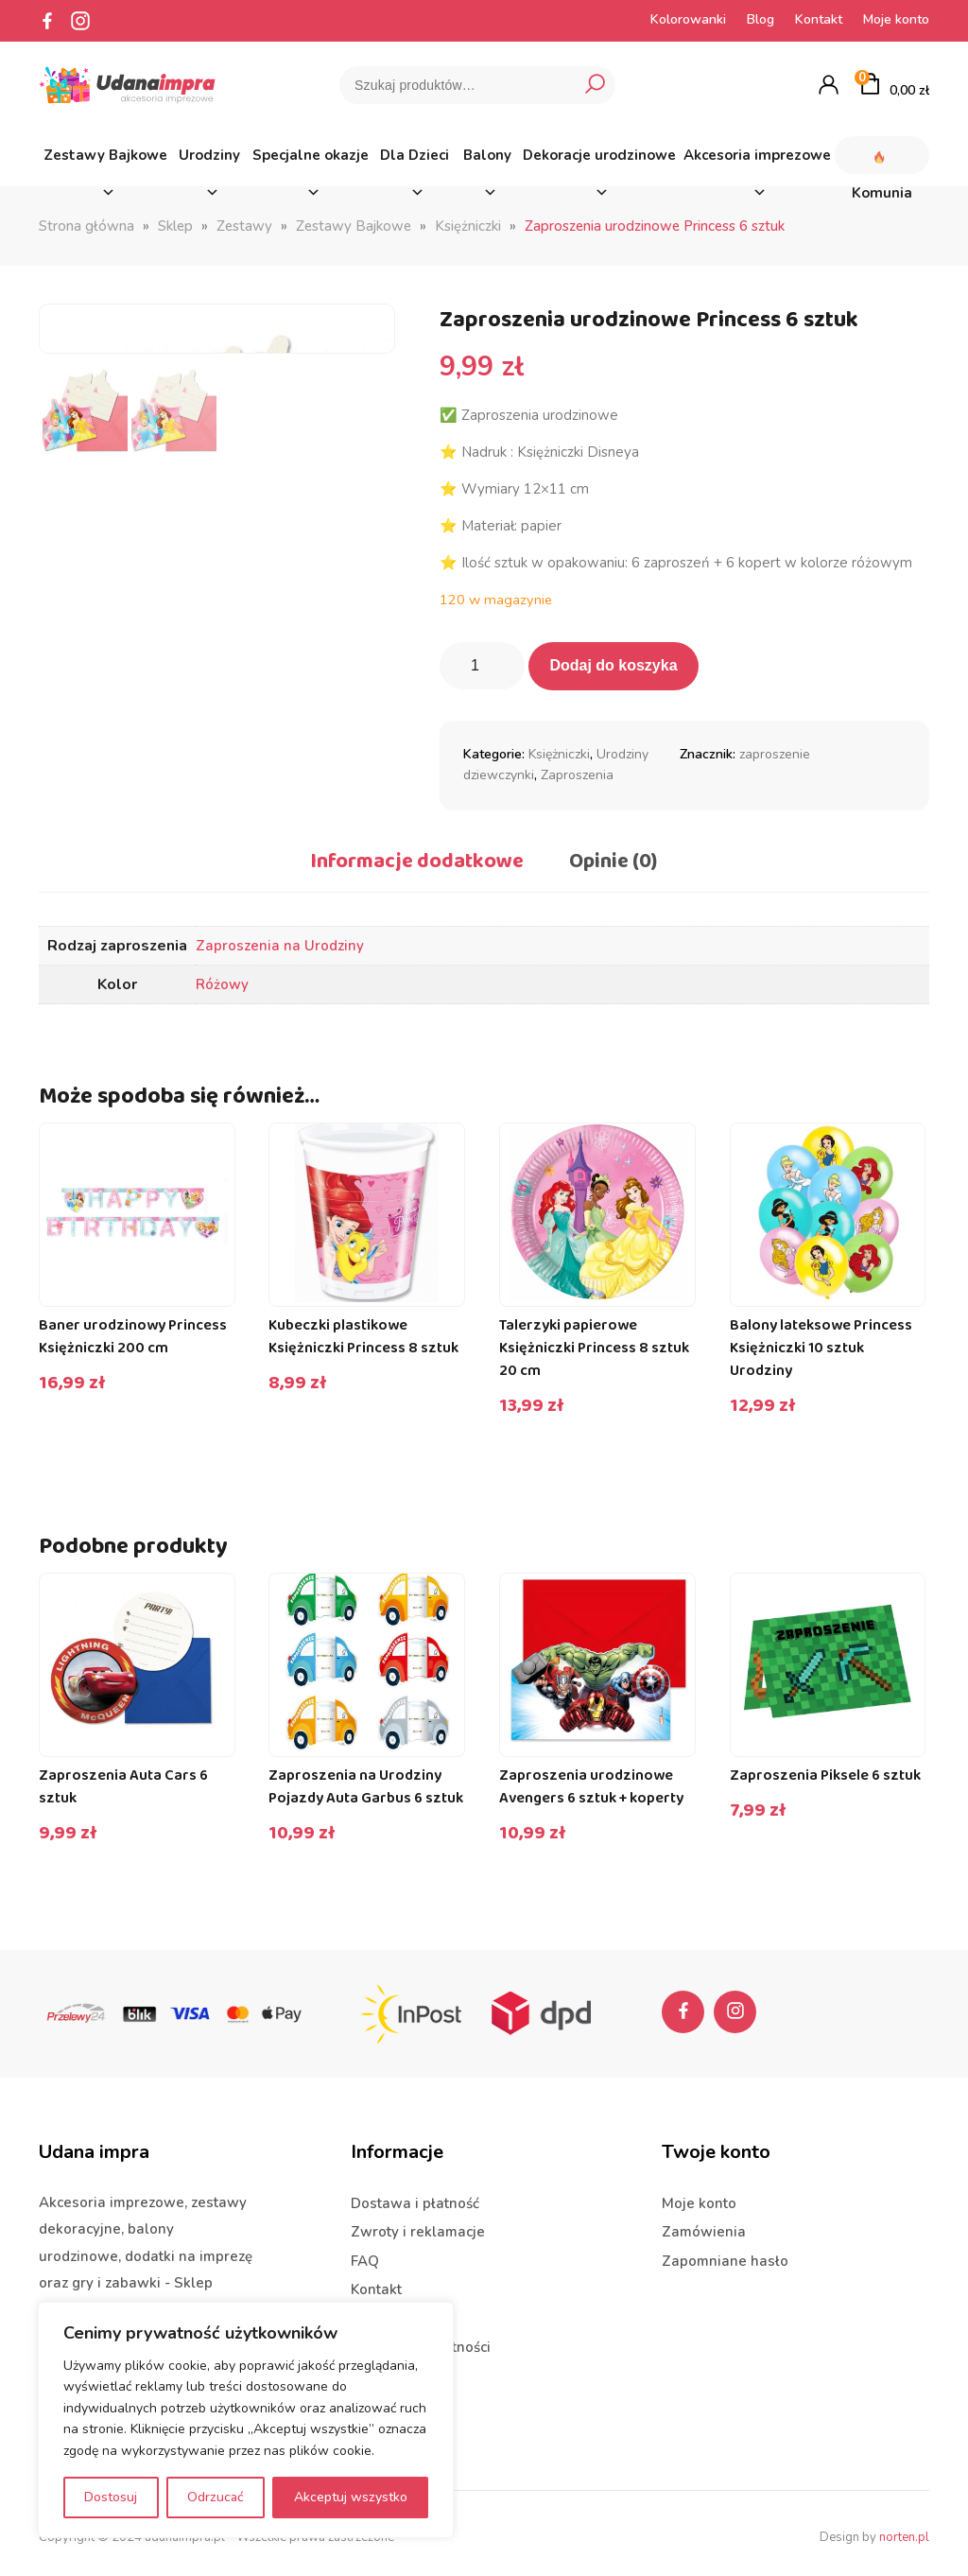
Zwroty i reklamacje (418, 2227)
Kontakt (818, 19)
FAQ (365, 2255)
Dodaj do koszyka (613, 665)
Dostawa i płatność (415, 2197)
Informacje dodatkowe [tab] (417, 861)
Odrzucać (215, 2497)
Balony (487, 160)
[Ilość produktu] (482, 665)
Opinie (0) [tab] (613, 861)
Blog (760, 19)
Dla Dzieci (414, 160)
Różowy (222, 984)
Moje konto (896, 19)
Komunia (882, 155)
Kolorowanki (688, 19)
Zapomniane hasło (725, 2255)
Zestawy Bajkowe (105, 160)
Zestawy (244, 226)
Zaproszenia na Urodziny (280, 945)
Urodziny (209, 160)
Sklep (175, 226)
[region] (246, 2420)
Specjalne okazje (310, 160)
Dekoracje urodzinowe (599, 160)
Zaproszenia (577, 775)
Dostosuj (110, 2497)
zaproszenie (774, 754)
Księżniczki (468, 226)
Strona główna (86, 226)
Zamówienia (704, 2227)
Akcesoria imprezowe (757, 160)
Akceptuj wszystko (350, 2497)
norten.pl (904, 2531)
